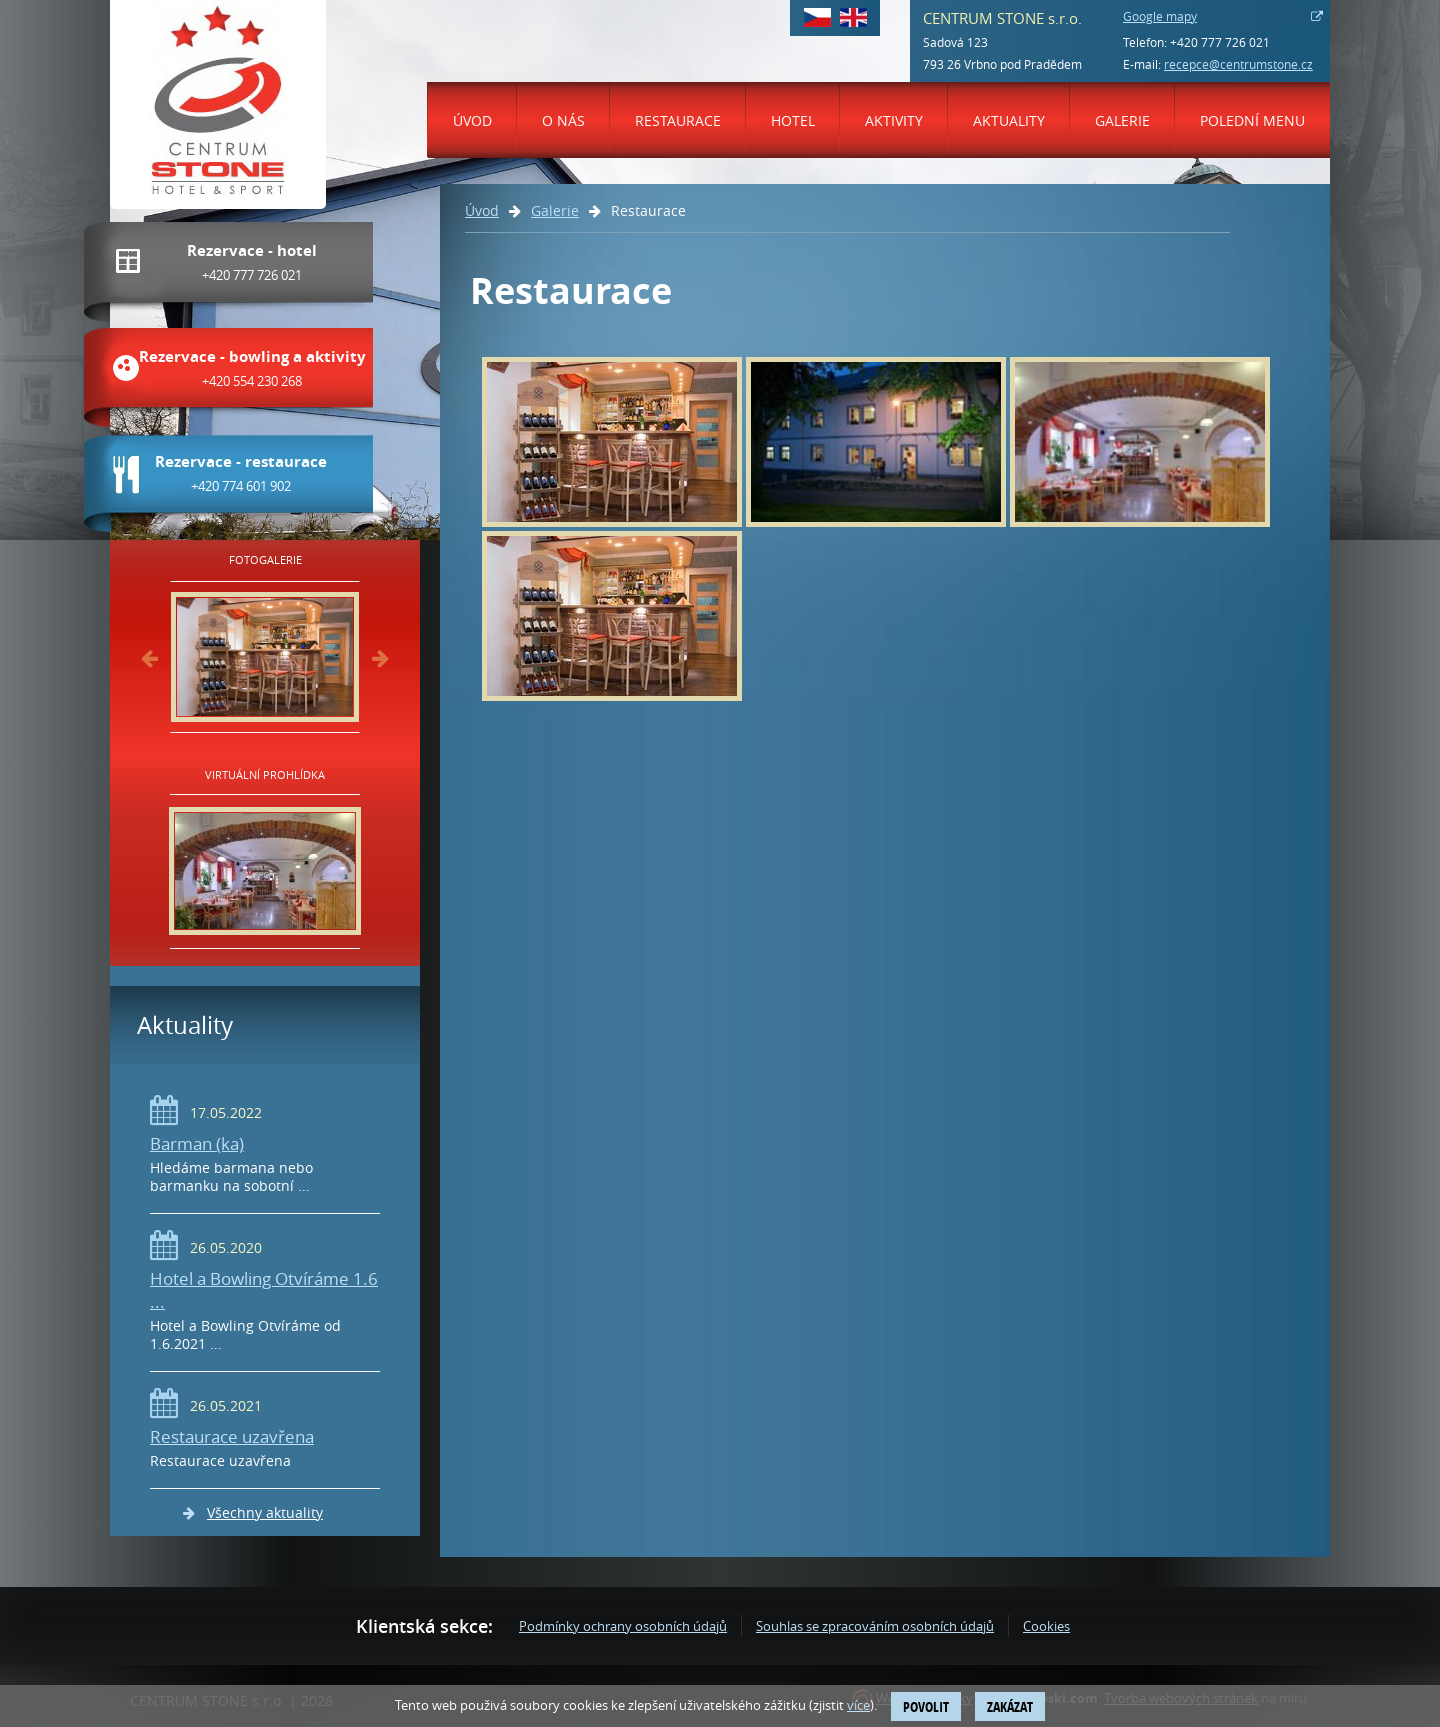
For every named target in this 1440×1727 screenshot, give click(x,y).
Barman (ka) (197, 1143)
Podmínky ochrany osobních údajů (623, 1626)
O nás (563, 120)
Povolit (926, 1706)
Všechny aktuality (265, 1512)
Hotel (793, 120)
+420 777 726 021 (1220, 42)
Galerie (1122, 120)
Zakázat (1010, 1706)
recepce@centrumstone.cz (1238, 64)
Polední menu (1252, 120)
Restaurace (678, 120)
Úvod (472, 120)
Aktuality (1009, 120)
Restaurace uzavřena (232, 1436)
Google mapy (1160, 16)
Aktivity (894, 120)
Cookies (1046, 1626)
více (858, 1705)
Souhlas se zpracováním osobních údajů (875, 1626)
